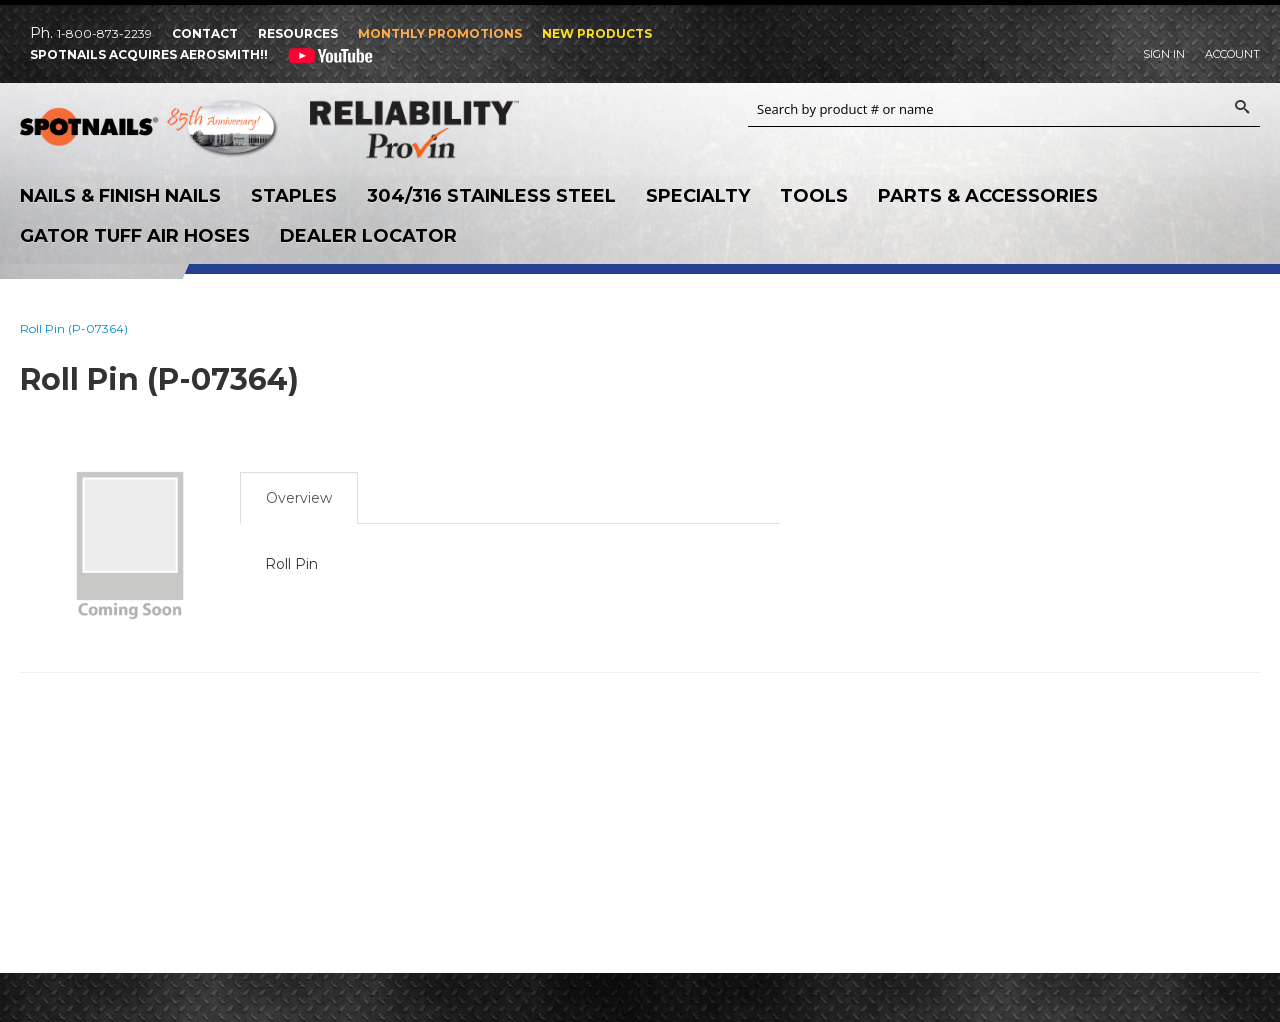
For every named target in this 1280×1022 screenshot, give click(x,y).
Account (1232, 54)
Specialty (698, 196)
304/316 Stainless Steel (491, 196)
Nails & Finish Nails (120, 196)
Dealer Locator (368, 236)
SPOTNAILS (150, 130)
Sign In (1164, 54)
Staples (294, 196)
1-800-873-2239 (104, 33)
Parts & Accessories (988, 196)
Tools (814, 196)
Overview (299, 498)
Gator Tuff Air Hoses (135, 236)
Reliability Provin (440, 129)
